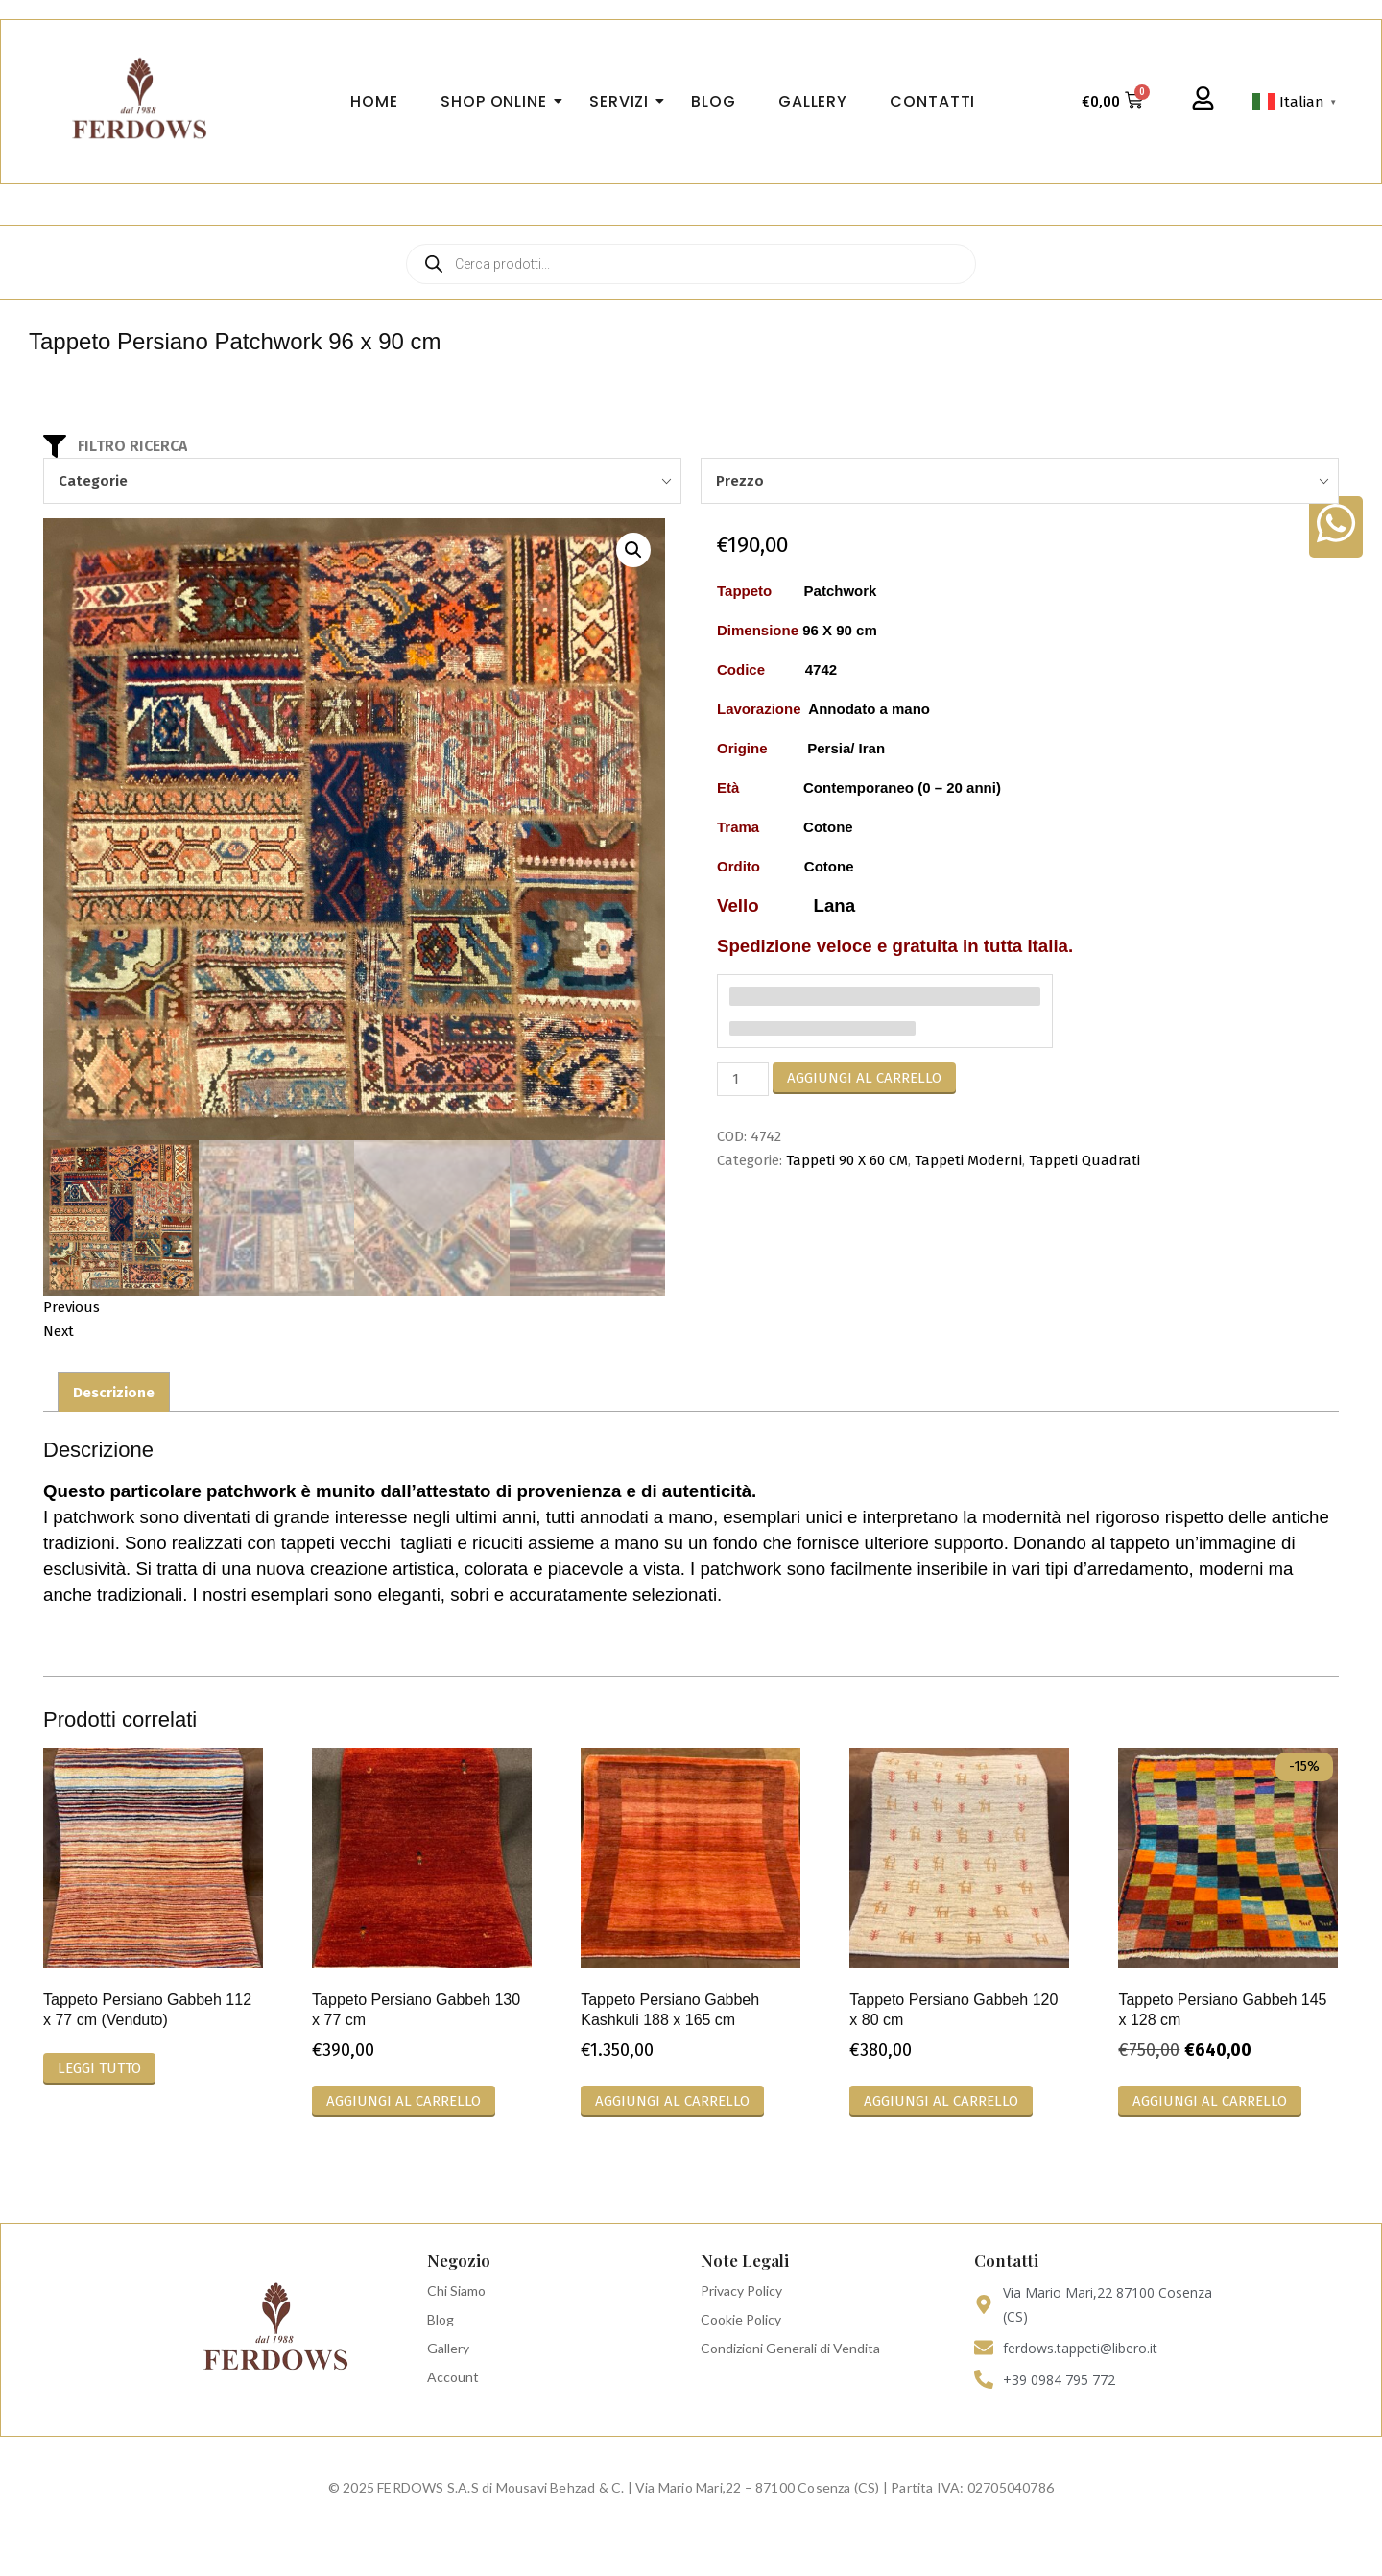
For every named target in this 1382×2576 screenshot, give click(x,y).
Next (58, 1332)
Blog (440, 2320)
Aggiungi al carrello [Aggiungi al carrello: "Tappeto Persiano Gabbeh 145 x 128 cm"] (1209, 2102)
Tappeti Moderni (968, 1160)
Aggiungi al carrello (864, 1077)
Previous (71, 1308)
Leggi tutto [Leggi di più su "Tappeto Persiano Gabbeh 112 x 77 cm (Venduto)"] (99, 2069)
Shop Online (500, 101)
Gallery (448, 2349)
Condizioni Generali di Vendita (790, 2349)
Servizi (624, 101)
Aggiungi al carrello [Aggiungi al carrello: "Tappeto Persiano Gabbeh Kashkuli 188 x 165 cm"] (672, 2102)
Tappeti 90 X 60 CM (847, 1160)
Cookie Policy (741, 2320)
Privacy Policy (741, 2291)
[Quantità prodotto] (743, 1079)
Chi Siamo (456, 2291)
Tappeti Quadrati (1084, 1160)
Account (453, 2378)
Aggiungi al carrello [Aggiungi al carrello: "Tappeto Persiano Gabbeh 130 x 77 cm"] (403, 2102)
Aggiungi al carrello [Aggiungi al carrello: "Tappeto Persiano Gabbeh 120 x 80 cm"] (941, 2102)
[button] (633, 550)
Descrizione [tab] (114, 1393)
